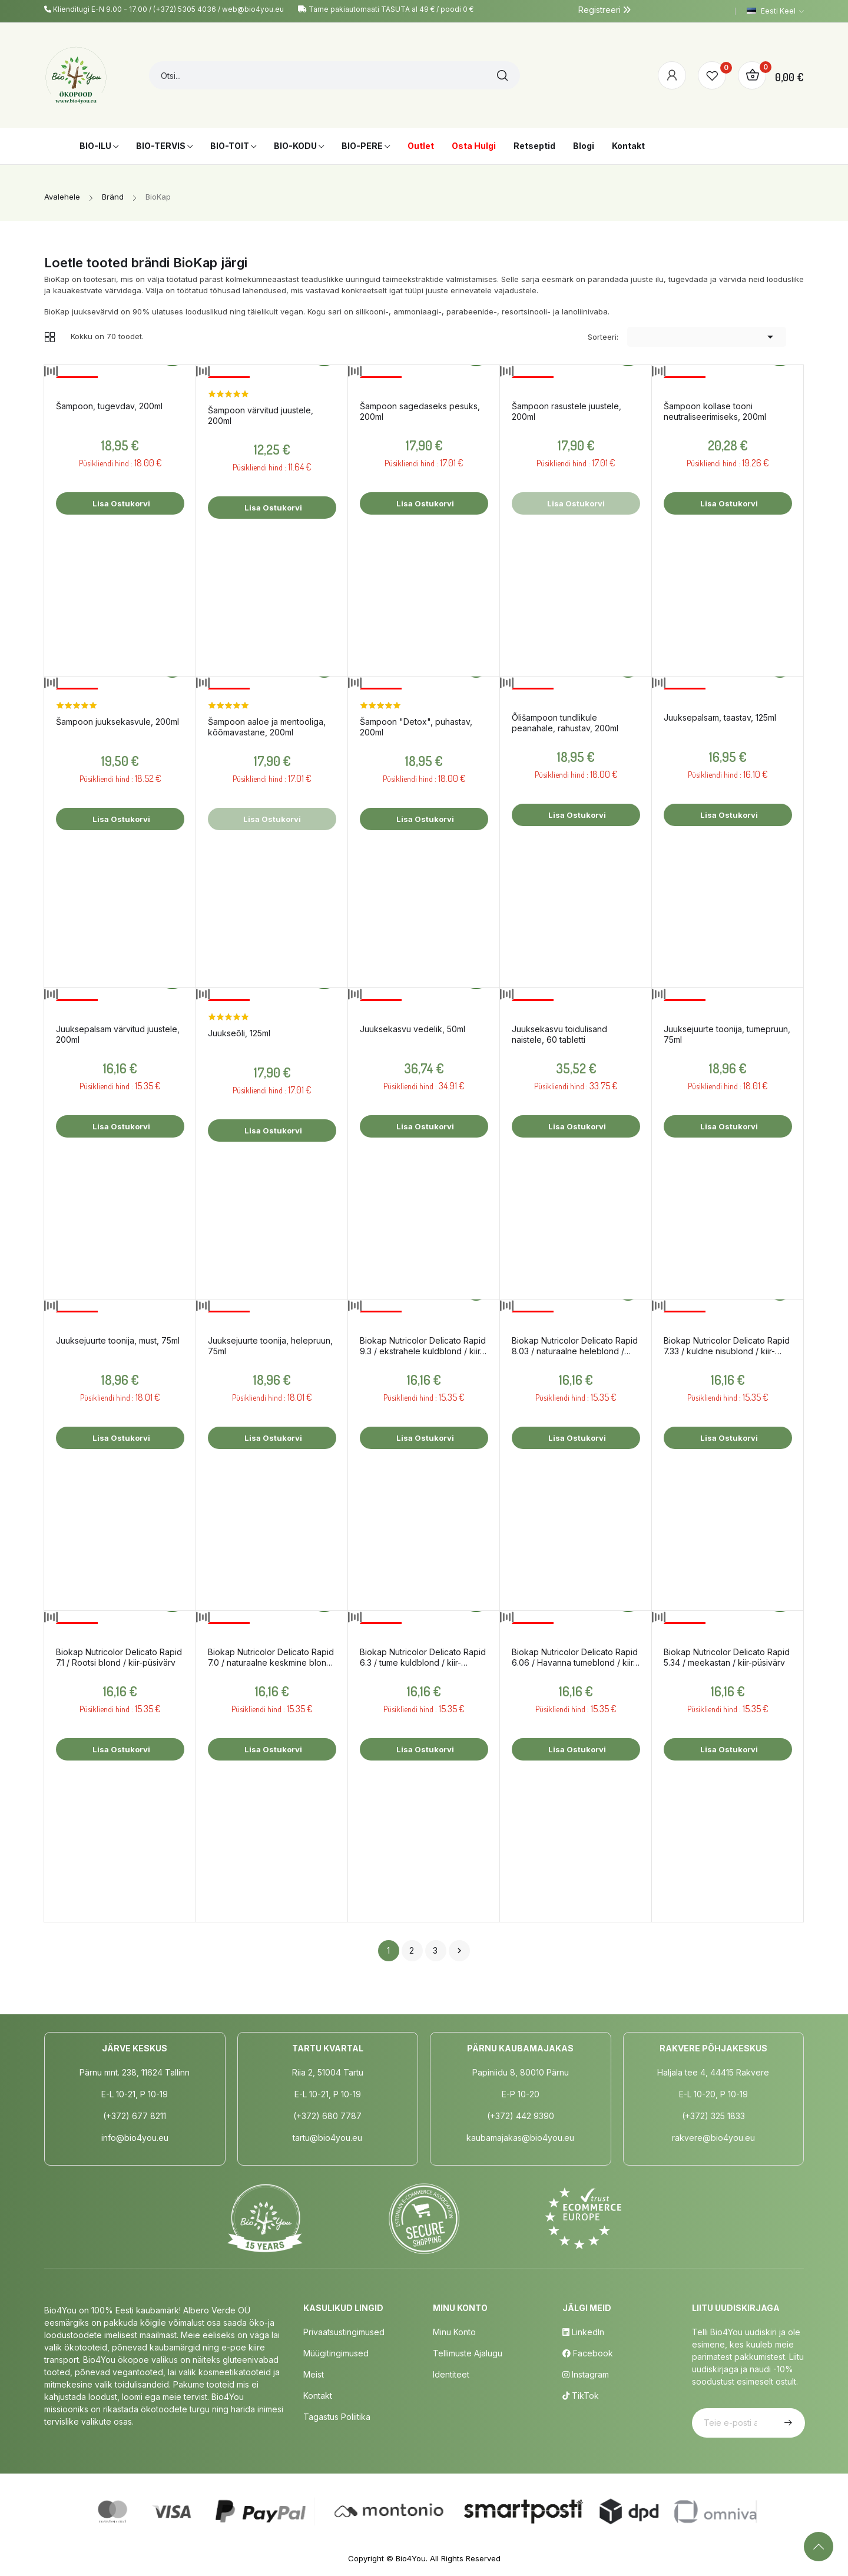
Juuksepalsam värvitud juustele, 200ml (118, 1034)
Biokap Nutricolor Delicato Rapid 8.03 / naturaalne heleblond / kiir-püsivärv (575, 1346)
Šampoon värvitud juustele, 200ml (260, 415)
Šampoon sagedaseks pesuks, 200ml (420, 411)
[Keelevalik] (775, 11)
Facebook (587, 2353)
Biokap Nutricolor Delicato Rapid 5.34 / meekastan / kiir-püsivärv (727, 1657)
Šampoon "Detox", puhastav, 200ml (416, 727)
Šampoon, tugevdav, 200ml (109, 406)
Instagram (585, 2374)
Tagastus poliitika (336, 2417)
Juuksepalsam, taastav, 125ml (720, 717)
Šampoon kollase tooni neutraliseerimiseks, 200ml (715, 411)
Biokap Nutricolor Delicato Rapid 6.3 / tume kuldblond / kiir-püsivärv (423, 1657)
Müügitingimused (336, 2353)
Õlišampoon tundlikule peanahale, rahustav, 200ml (565, 722)
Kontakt (317, 2396)
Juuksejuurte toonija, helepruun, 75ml (270, 1345)
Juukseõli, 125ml (239, 1033)
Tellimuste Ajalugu (467, 2353)
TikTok (580, 2396)
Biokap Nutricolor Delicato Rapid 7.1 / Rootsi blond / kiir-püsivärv (119, 1657)
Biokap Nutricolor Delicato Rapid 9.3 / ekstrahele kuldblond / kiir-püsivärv (423, 1346)
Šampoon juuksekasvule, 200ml (117, 722)
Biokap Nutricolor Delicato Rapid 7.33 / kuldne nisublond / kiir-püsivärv (727, 1346)
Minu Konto (454, 2332)
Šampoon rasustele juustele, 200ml (566, 411)
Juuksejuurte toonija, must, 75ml (118, 1340)
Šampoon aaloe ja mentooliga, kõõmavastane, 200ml (267, 727)
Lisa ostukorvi (120, 503)
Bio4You (411, 2558)
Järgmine (459, 1950)
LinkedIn (583, 2332)
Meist (313, 2374)
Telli (786, 2423)
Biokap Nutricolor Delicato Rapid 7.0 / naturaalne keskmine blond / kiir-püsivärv (271, 1657)
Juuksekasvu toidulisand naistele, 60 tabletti (559, 1034)
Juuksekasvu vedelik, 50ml (412, 1029)
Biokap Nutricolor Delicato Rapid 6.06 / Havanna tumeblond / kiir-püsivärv (575, 1657)
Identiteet (451, 2374)
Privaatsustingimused (344, 2332)
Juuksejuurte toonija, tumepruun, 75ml (727, 1034)
